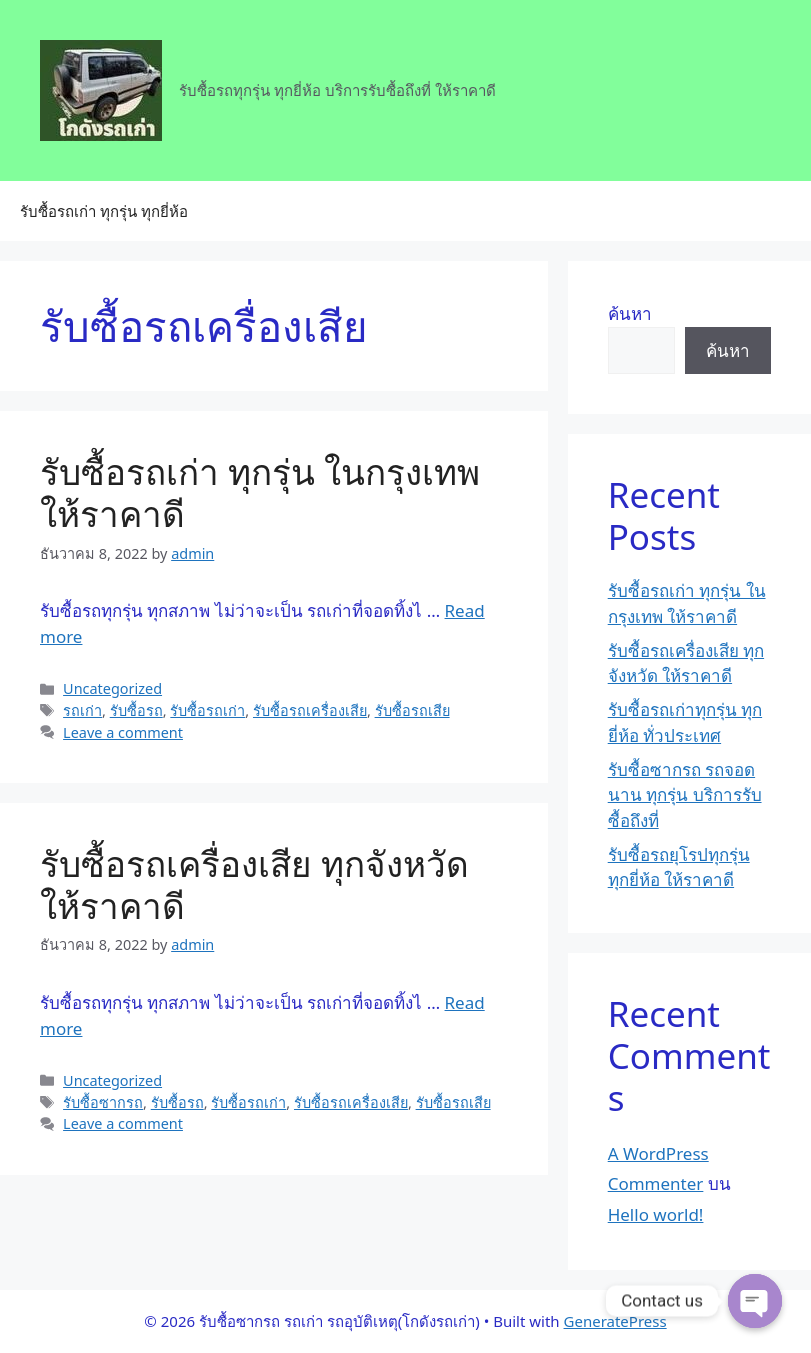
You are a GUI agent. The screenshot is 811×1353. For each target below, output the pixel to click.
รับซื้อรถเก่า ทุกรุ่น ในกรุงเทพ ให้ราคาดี (260, 492)
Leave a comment (123, 732)
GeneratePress (615, 1321)
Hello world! (656, 1214)
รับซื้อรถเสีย (412, 710)
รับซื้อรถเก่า (207, 710)
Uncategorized (112, 688)
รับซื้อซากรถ (103, 1102)
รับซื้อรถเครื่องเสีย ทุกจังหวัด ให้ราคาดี (254, 884)
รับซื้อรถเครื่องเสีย (310, 710)
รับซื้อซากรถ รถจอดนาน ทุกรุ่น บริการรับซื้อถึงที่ (685, 795)
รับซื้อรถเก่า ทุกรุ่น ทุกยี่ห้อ (104, 211)
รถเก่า (82, 710)
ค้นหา (630, 313)
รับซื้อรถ (136, 710)
